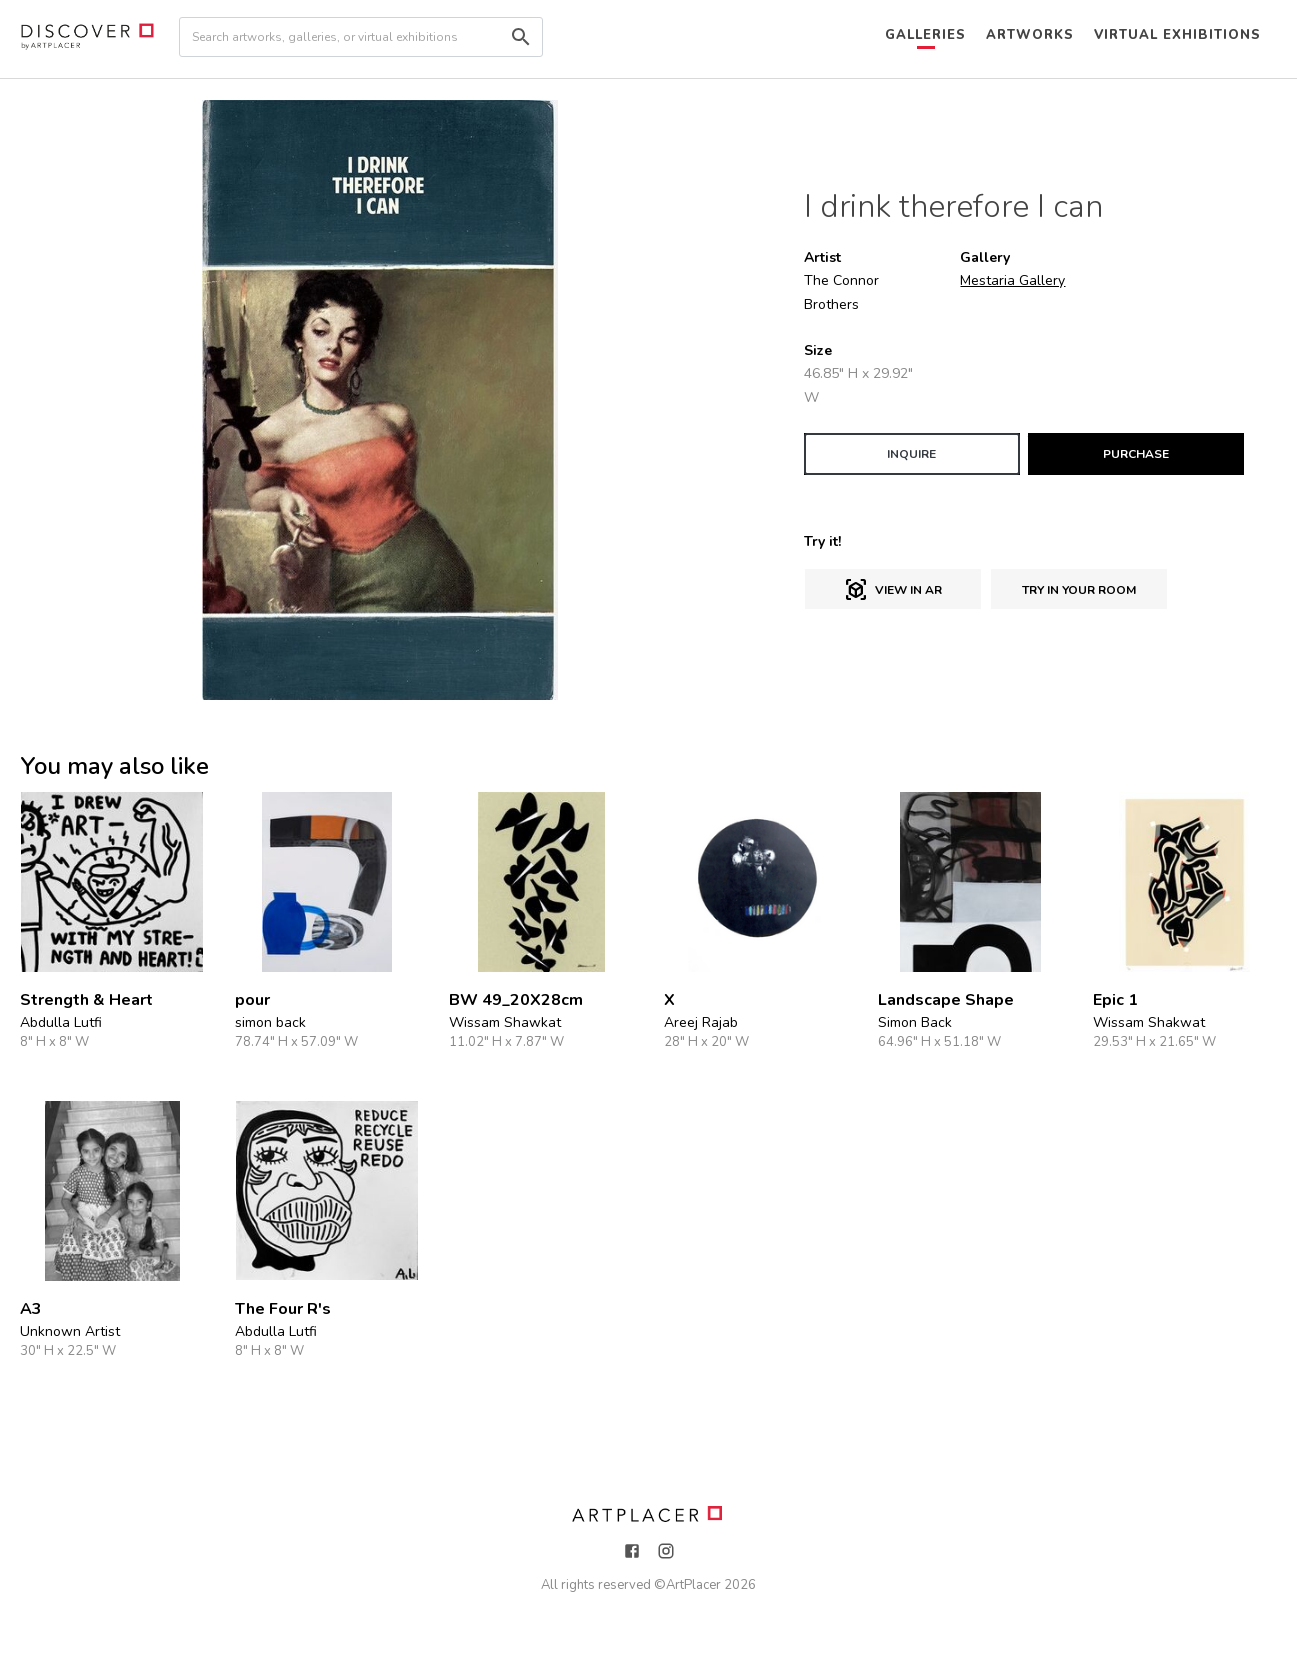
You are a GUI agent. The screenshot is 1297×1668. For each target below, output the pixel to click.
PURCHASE (1136, 454)
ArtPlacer (693, 1585)
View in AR (893, 590)
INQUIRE (911, 454)
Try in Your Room (1079, 590)
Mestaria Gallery (1012, 280)
